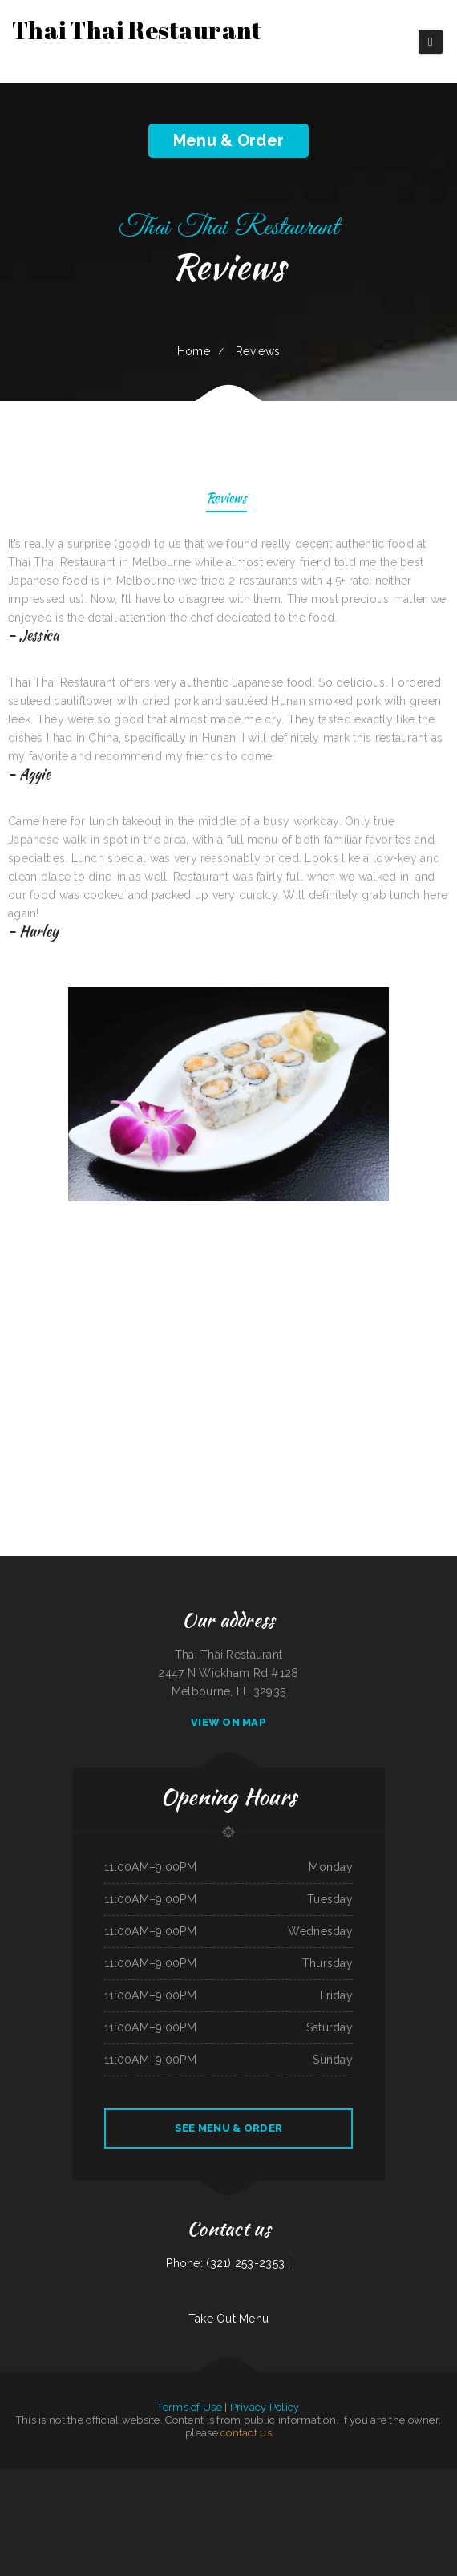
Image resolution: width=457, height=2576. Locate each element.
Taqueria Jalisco (445, 2496)
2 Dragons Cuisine (302, 2496)
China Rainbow (290, 2477)
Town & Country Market (199, 2496)
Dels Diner (128, 2477)
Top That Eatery (66, 2496)
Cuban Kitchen (83, 2496)
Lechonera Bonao (427, 2496)
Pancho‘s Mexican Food (298, 2514)
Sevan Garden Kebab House (91, 2514)
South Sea (50, 2496)
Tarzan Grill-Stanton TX (269, 2477)
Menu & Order (228, 140)
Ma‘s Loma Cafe (386, 2496)
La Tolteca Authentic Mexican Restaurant (127, 2496)
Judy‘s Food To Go (239, 2514)
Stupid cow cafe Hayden (263, 2514)
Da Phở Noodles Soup (389, 2477)
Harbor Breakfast (245, 2477)
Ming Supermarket (219, 2514)
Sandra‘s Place (156, 2496)
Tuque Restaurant (336, 2477)
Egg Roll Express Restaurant (363, 2496)
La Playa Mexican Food (68, 2477)
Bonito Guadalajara (111, 2477)
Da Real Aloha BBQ (267, 2496)
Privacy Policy (265, 2407)
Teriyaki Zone (98, 2496)
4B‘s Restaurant (206, 2477)
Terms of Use (189, 2407)
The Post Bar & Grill (198, 2514)
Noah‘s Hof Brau (224, 2477)
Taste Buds (438, 2477)
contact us (246, 2433)
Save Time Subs (165, 2477)
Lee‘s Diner (167, 2514)
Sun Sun (426, 2477)
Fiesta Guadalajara (33, 2496)
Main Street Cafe (411, 2477)
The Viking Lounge (132, 2514)
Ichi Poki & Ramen (322, 2496)
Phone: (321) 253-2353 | (228, 2263)
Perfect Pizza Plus (146, 2477)
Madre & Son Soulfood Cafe (364, 2514)
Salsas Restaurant (26, 2477)
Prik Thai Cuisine (15, 2496)
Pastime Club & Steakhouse (312, 2477)
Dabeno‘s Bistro (318, 2514)
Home (193, 351)
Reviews (226, 499)
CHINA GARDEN (46, 2477)
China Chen (180, 2514)
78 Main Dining (7, 2477)
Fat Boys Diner (114, 2514)
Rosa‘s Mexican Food (338, 2514)
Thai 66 (281, 2514)
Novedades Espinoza (175, 2496)
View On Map (228, 1722)
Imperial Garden (151, 2514)
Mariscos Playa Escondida (226, 2496)
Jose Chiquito (340, 2496)
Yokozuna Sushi (247, 2496)
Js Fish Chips (286, 2496)
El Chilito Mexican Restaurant (362, 2477)
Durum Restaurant (406, 2496)
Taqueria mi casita (91, 2477)
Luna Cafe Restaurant (186, 2477)
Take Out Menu (228, 2318)
